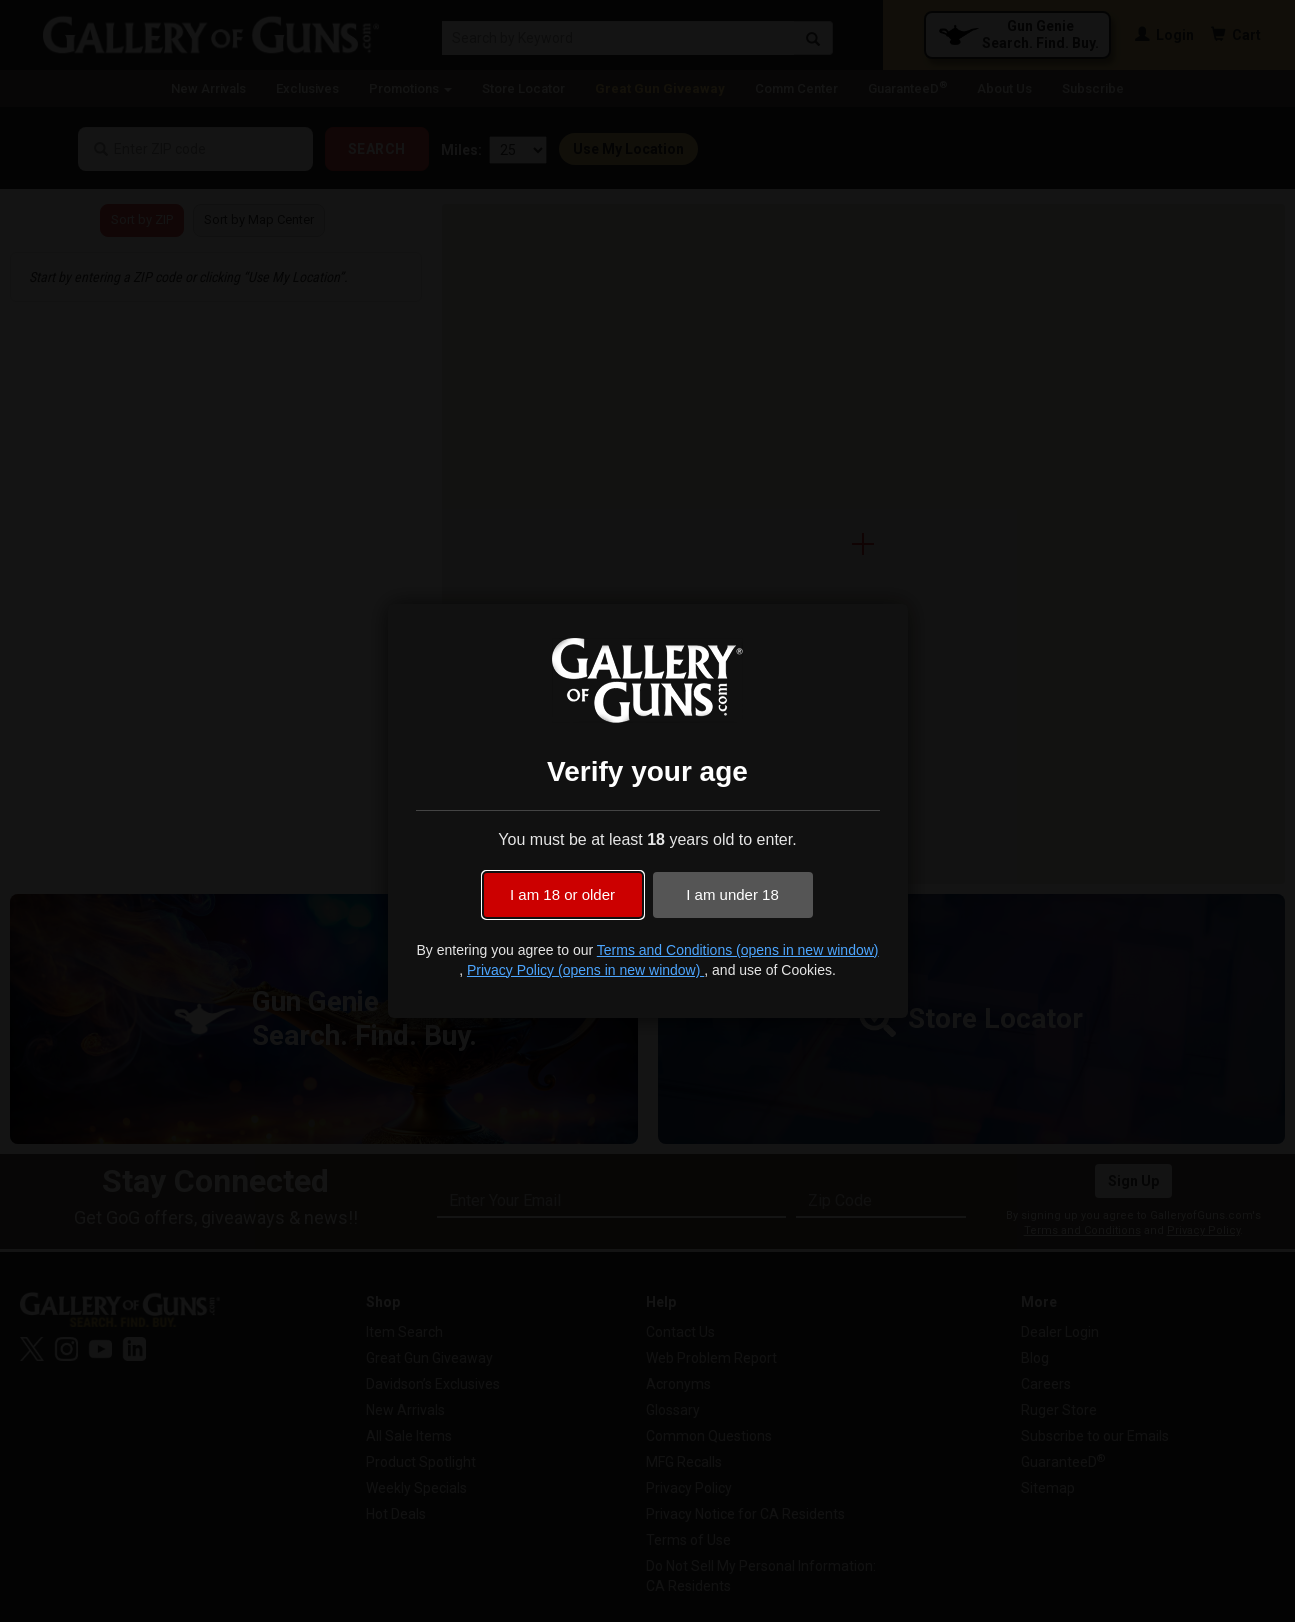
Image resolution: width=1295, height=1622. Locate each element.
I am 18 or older (562, 894)
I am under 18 (732, 894)
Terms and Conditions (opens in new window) (738, 950)
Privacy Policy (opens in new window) (585, 970)
